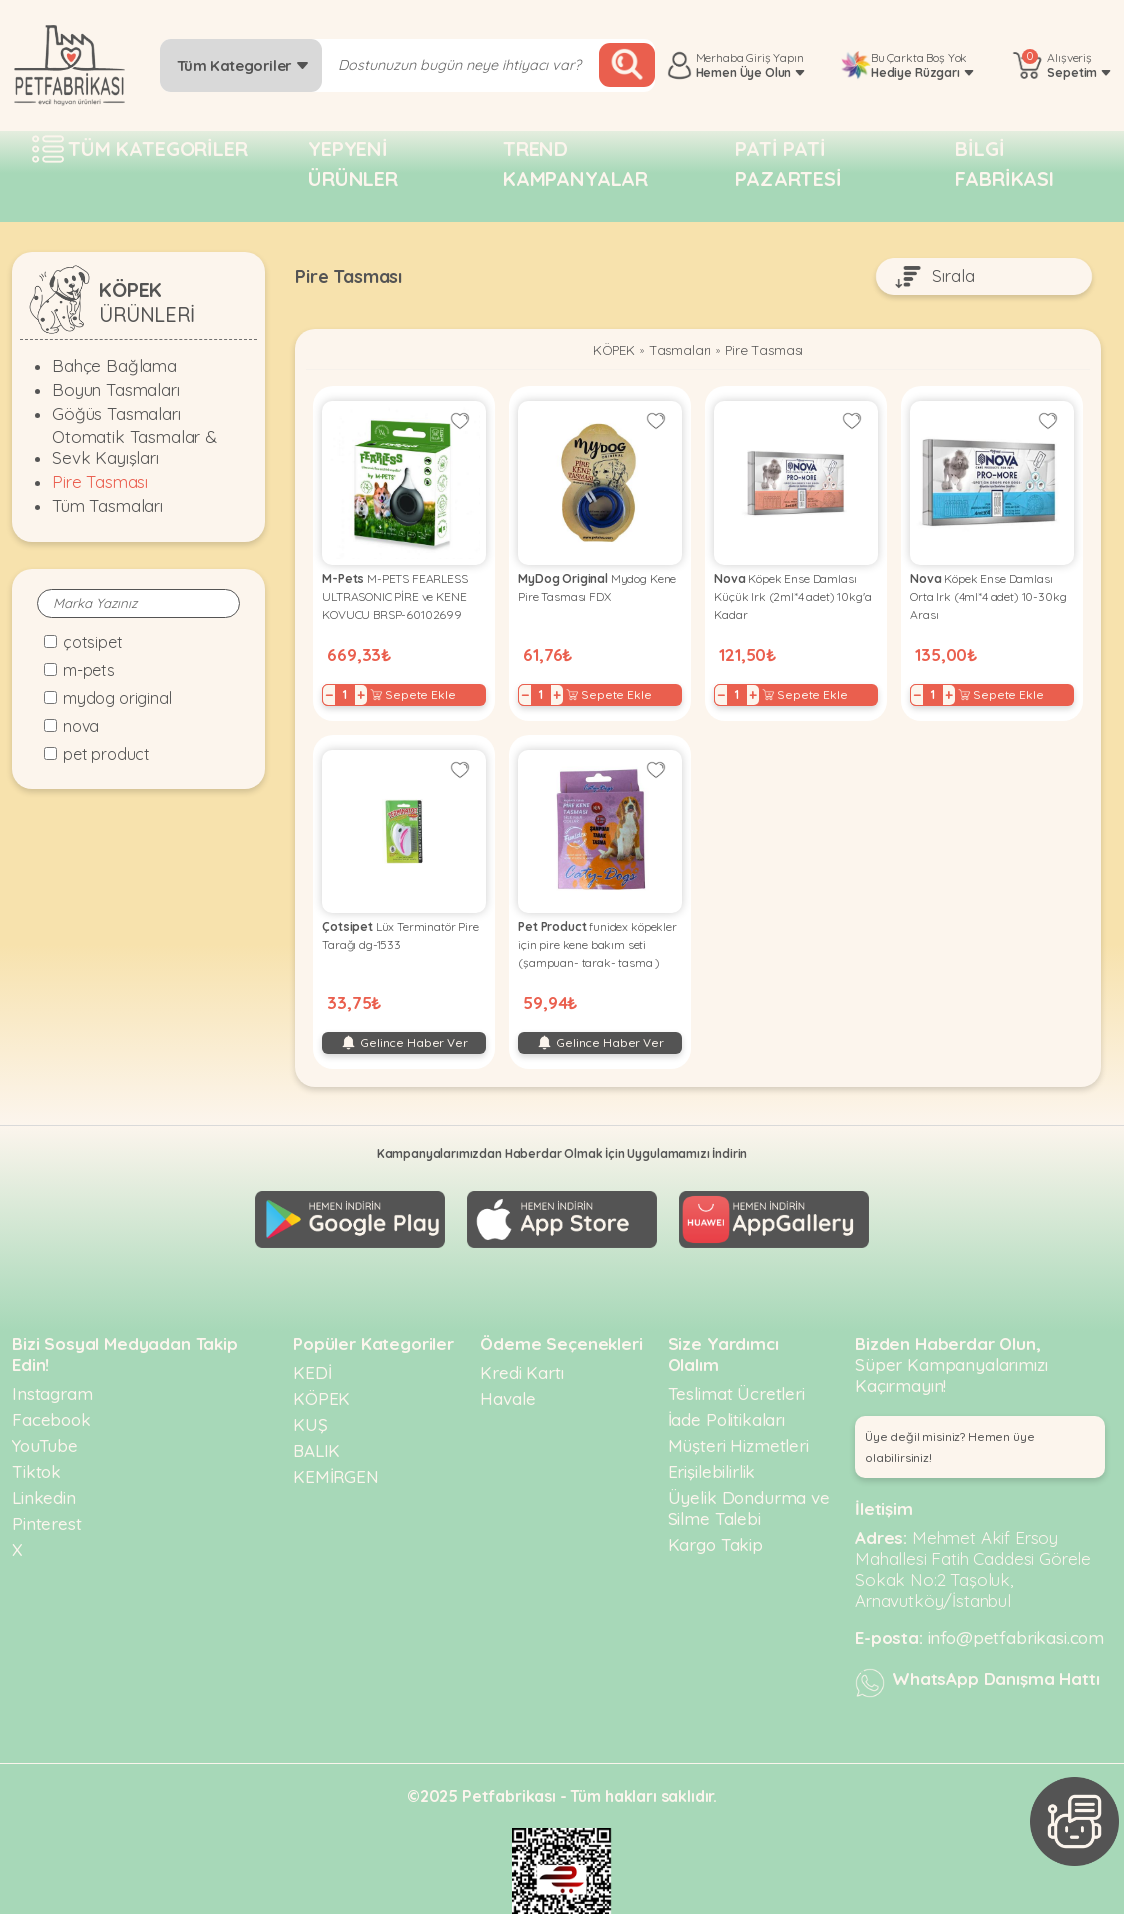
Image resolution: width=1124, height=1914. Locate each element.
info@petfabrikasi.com (1016, 1603)
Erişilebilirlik (712, 1437)
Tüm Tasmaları (107, 505)
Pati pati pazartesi (788, 163)
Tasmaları (679, 352)
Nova (81, 726)
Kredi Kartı (521, 1338)
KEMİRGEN (336, 1442)
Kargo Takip (715, 1510)
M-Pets (89, 670)
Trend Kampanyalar (575, 163)
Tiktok (36, 1437)
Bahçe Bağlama (114, 365)
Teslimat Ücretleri (736, 1359)
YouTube (45, 1411)
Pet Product (106, 754)
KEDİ (312, 1338)
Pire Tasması (100, 481)
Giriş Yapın (774, 57)
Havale (507, 1364)
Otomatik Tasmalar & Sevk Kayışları (134, 447)
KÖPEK (605, 352)
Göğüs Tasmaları (116, 413)
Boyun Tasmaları (116, 389)
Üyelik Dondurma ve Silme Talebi (749, 1474)
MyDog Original (117, 698)
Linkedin (44, 1463)
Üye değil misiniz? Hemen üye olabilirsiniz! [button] (950, 1413)
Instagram (52, 1359)
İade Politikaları (726, 1385)
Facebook (51, 1385)
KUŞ (310, 1390)
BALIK (316, 1416)
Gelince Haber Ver (403, 1023)
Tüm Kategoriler (243, 65)
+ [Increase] (367, 687)
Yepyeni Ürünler (353, 163)
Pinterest (47, 1489)
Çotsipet (93, 642)
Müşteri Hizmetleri (738, 1411)
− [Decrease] (335, 687)
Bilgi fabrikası (1004, 163)
